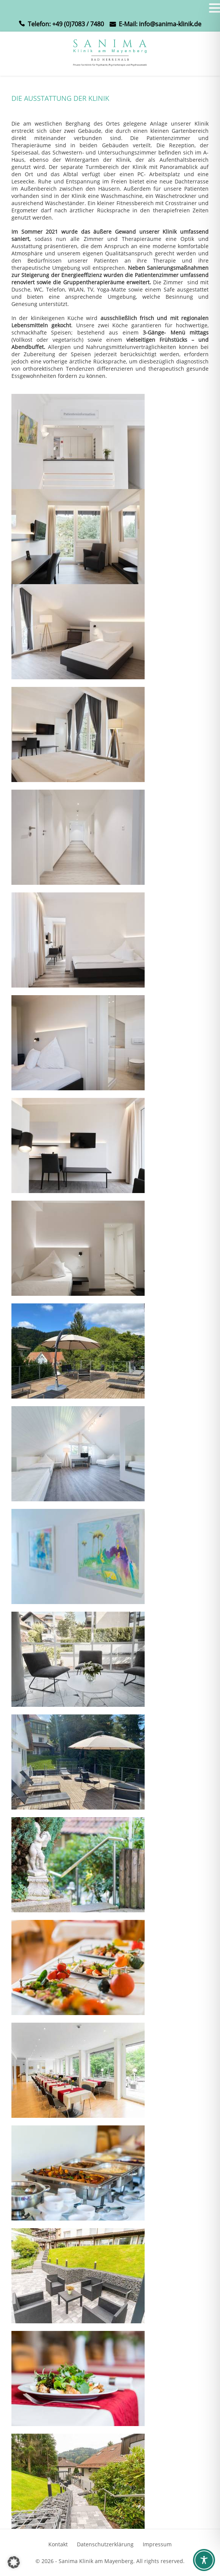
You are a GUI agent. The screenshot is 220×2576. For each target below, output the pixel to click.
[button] (13, 2562)
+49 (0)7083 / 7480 (78, 24)
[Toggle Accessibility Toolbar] (204, 2560)
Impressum (157, 2544)
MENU (17, 10)
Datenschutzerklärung (105, 2544)
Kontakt (58, 2544)
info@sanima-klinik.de (170, 24)
